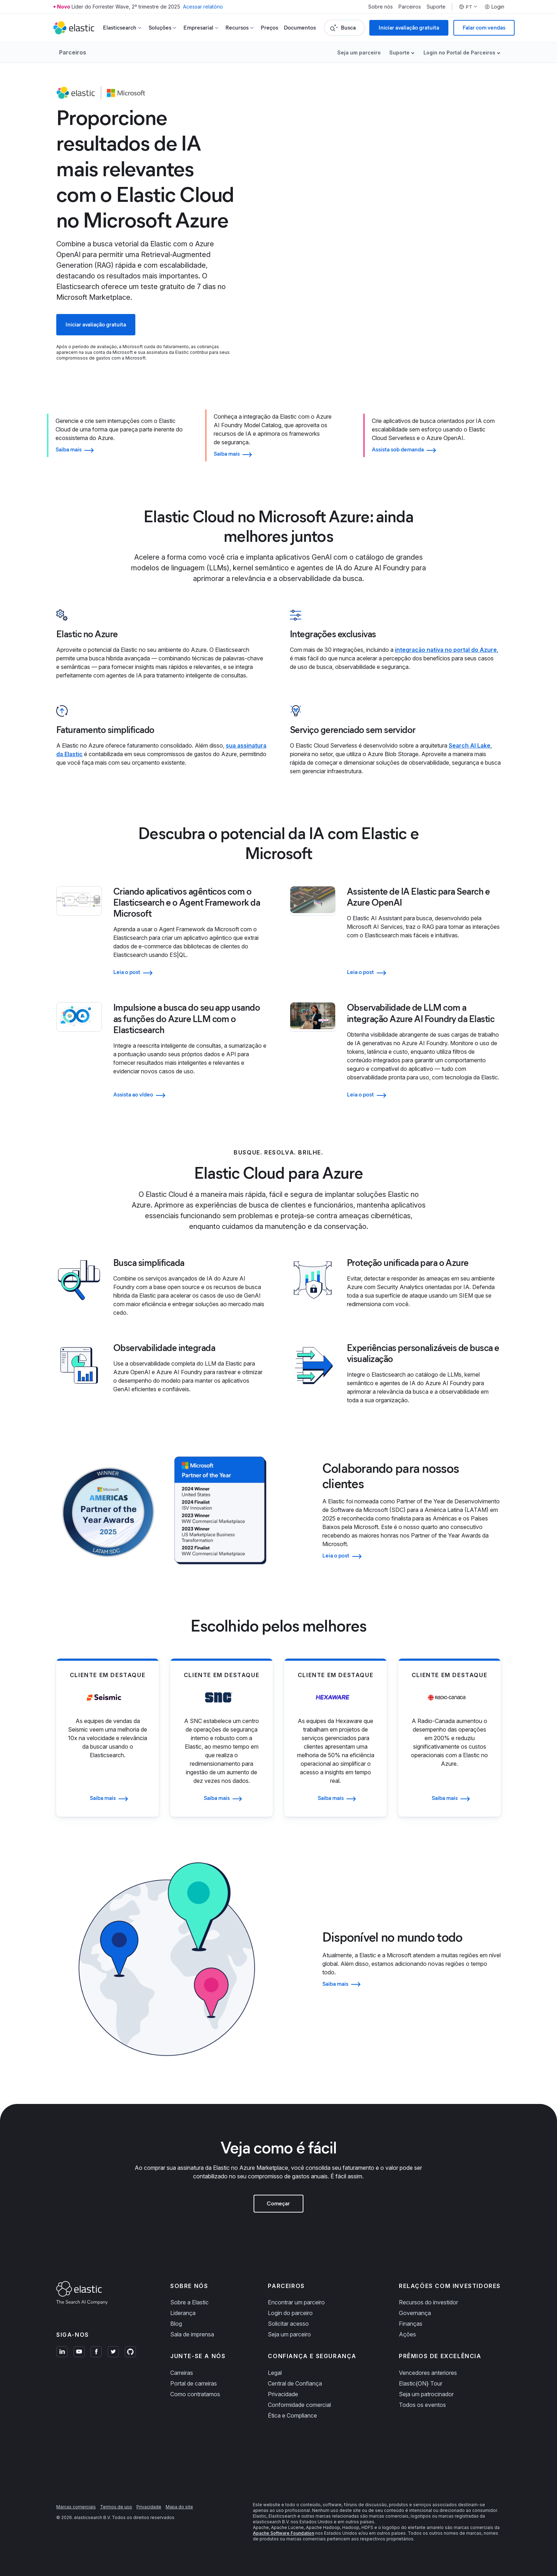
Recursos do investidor (428, 2302)
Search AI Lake (469, 745)
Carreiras (181, 2372)
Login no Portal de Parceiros (459, 52)
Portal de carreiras (193, 2383)
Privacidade (283, 2394)
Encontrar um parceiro (296, 2302)
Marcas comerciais (76, 2506)
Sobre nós (380, 6)
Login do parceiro (290, 2312)
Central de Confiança (295, 2383)
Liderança (183, 2312)
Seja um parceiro (359, 52)
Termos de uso (116, 2506)
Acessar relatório (203, 7)
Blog (176, 2323)
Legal (275, 2372)
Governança (415, 2312)
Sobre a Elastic (189, 2302)
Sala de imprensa (192, 2334)
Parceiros (410, 6)
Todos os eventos (422, 2404)
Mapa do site (179, 2506)
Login (494, 7)
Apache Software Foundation (283, 2533)
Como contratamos (195, 2394)
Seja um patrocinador (426, 2394)
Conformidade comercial (299, 2404)
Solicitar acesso (288, 2323)
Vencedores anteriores (428, 2372)
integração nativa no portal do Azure (446, 649)
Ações (407, 2334)
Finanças (410, 2323)
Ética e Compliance (292, 2415)
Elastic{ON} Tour (420, 2383)
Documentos (300, 27)
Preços (269, 27)
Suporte (436, 6)
